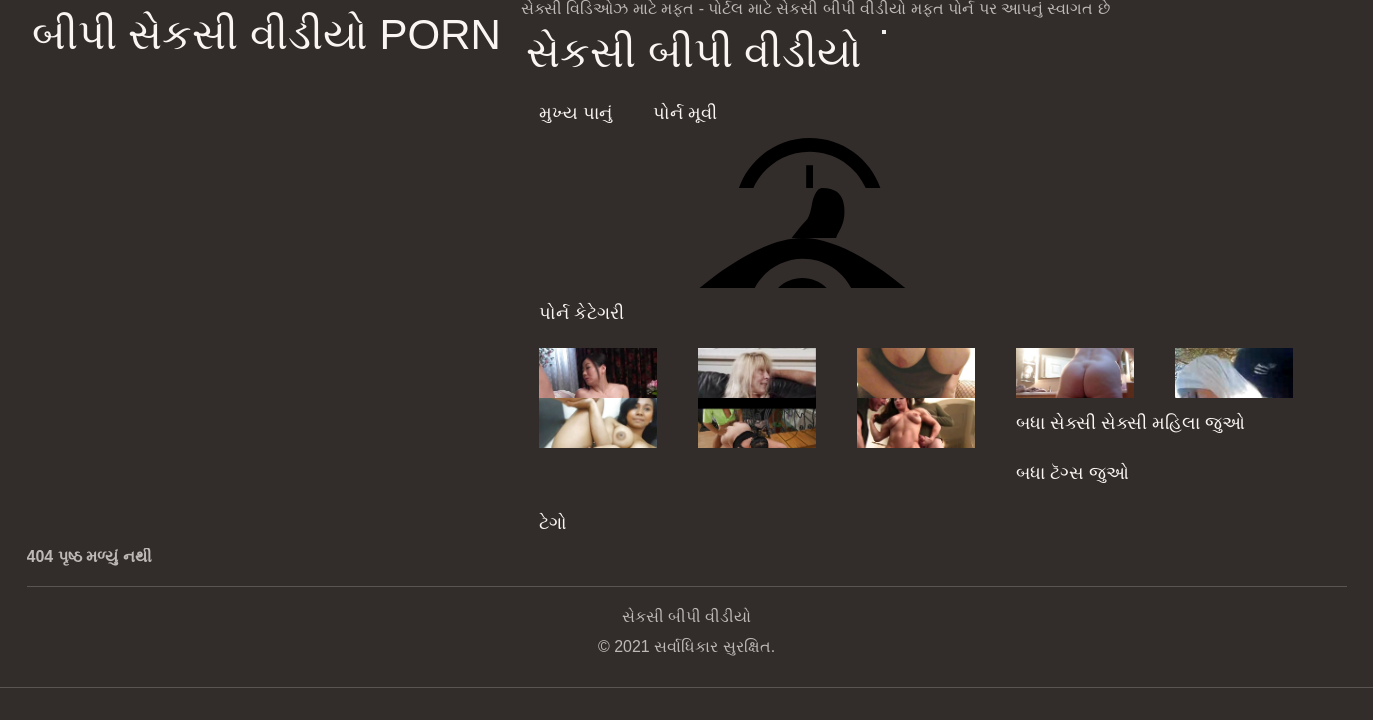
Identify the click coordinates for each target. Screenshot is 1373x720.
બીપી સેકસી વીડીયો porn (266, 34)
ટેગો (553, 523)
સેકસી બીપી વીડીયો (694, 52)
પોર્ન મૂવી (685, 113)
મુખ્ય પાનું (575, 113)
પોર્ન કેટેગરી (581, 313)
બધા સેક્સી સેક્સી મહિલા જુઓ (1130, 423)
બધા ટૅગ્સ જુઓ (1072, 473)
